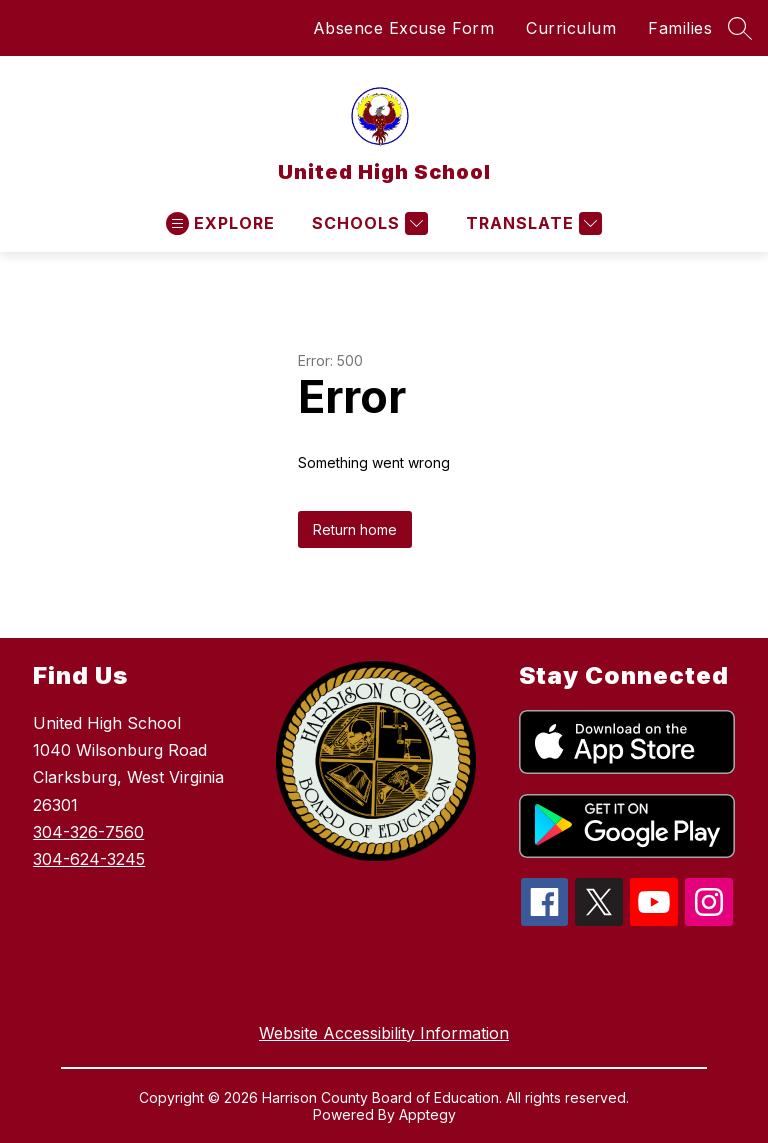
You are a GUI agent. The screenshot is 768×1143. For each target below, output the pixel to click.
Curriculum (571, 28)
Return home (355, 529)
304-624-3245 (89, 859)
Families (680, 28)
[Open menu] (220, 223)
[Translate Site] (531, 223)
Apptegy (427, 1114)
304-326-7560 (88, 832)
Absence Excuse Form (404, 28)
